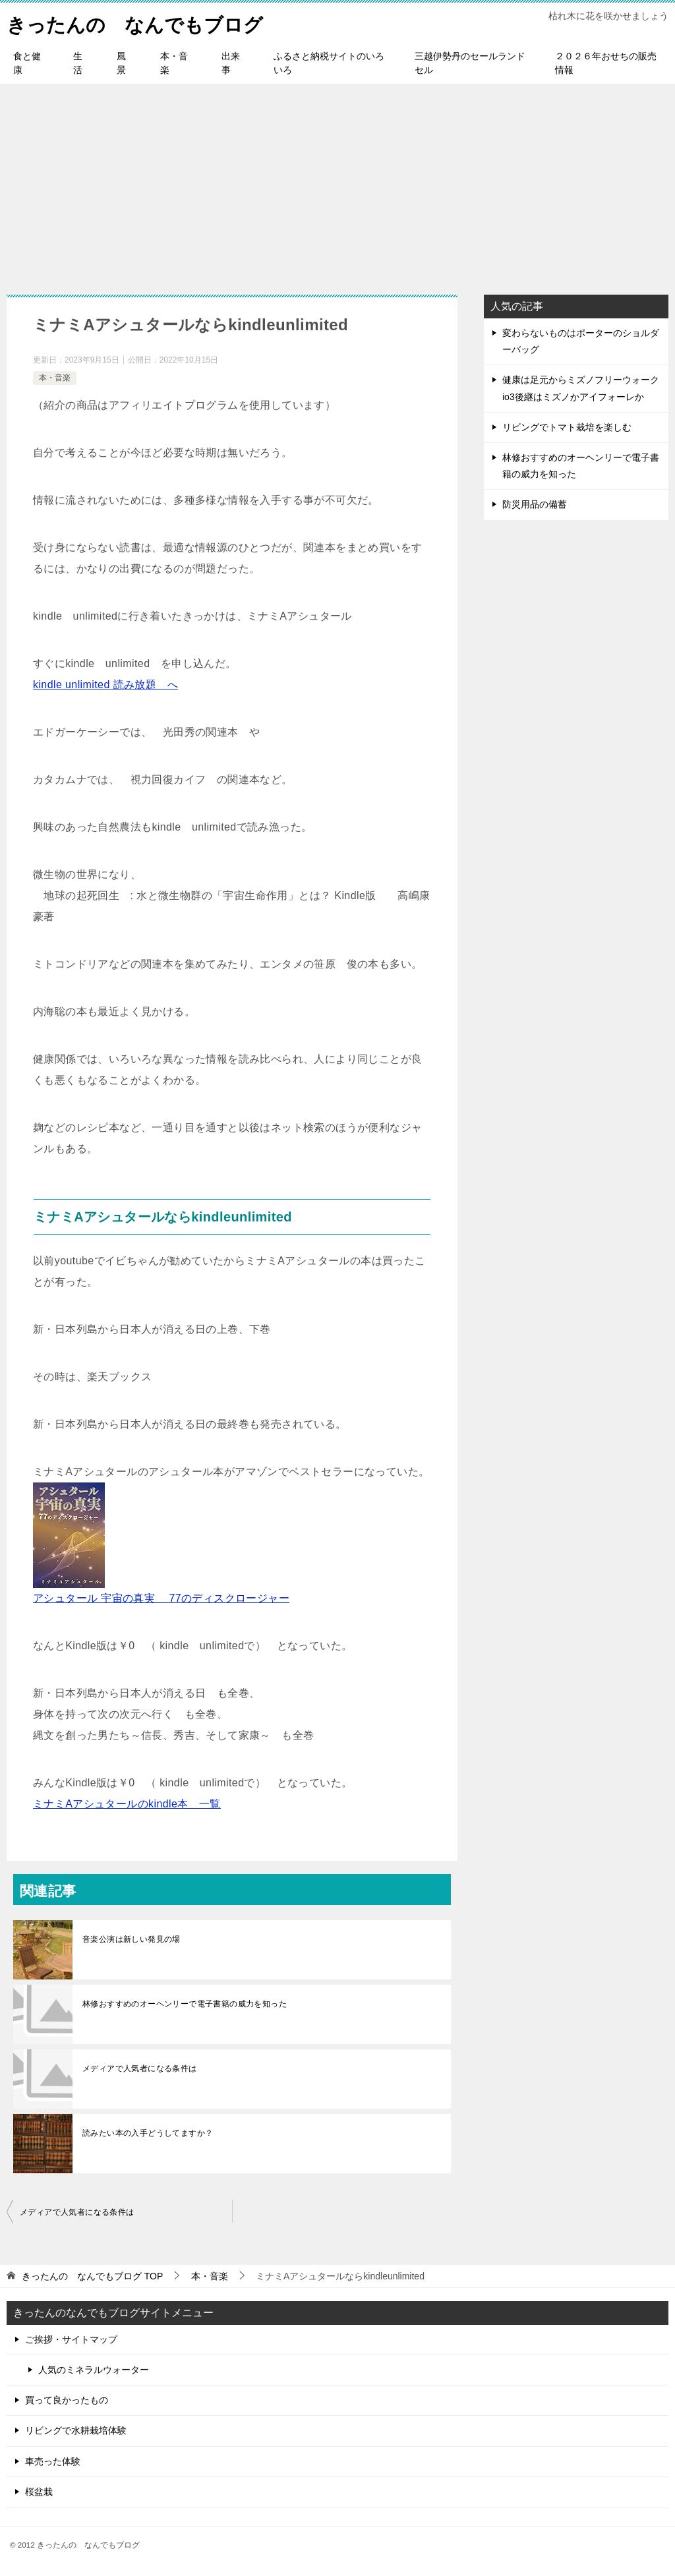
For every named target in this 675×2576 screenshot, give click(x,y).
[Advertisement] (337, 182)
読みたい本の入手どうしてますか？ (147, 2133)
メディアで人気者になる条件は (139, 2068)
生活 (77, 63)
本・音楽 (174, 63)
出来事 (230, 63)
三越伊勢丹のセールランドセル (470, 63)
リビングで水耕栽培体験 (76, 2430)
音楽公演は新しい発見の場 (131, 1939)
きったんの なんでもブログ (139, 23)
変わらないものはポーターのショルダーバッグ (580, 341)
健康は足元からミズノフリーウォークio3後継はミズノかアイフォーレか (580, 387)
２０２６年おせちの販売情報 (606, 63)
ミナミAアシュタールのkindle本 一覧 (127, 1803)
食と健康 (27, 63)
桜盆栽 (39, 2491)
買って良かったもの (66, 2400)
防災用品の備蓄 (534, 504)
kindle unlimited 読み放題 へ (105, 684)
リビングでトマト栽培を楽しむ (566, 427)
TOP (92, 2276)
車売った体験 (52, 2461)
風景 (121, 63)
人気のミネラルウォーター (93, 2369)
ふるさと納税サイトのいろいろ (329, 63)
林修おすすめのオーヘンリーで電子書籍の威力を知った (184, 2003)
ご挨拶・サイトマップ (71, 2339)
